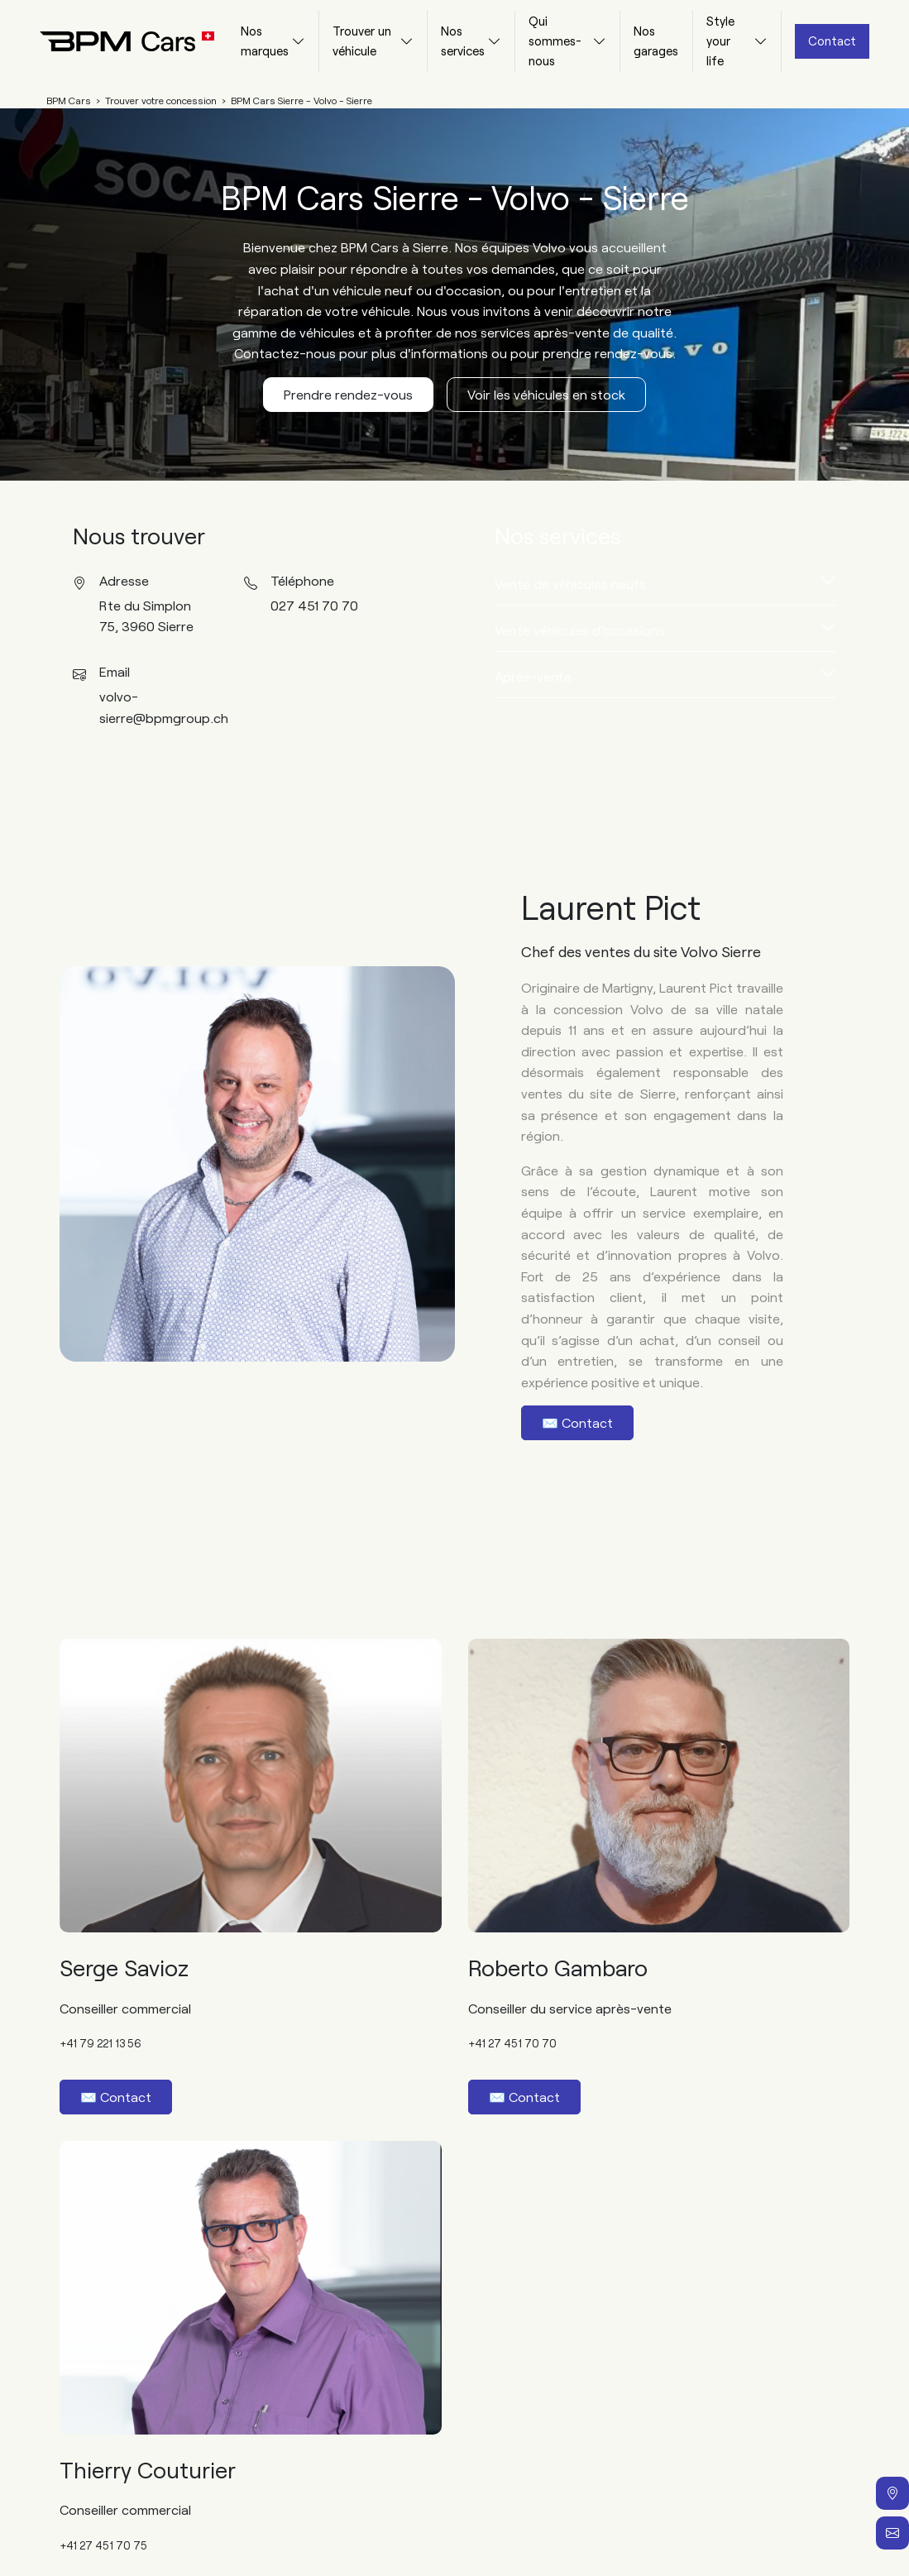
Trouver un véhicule (362, 40)
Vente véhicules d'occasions (580, 630)
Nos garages (656, 40)
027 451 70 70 (314, 605)
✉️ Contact (577, 1422)
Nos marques (265, 40)
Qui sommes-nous (555, 40)
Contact (832, 40)
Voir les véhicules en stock (546, 394)
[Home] (113, 41)
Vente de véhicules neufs (570, 583)
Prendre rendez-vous (348, 394)
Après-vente (533, 676)
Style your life (720, 40)
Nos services (463, 40)
